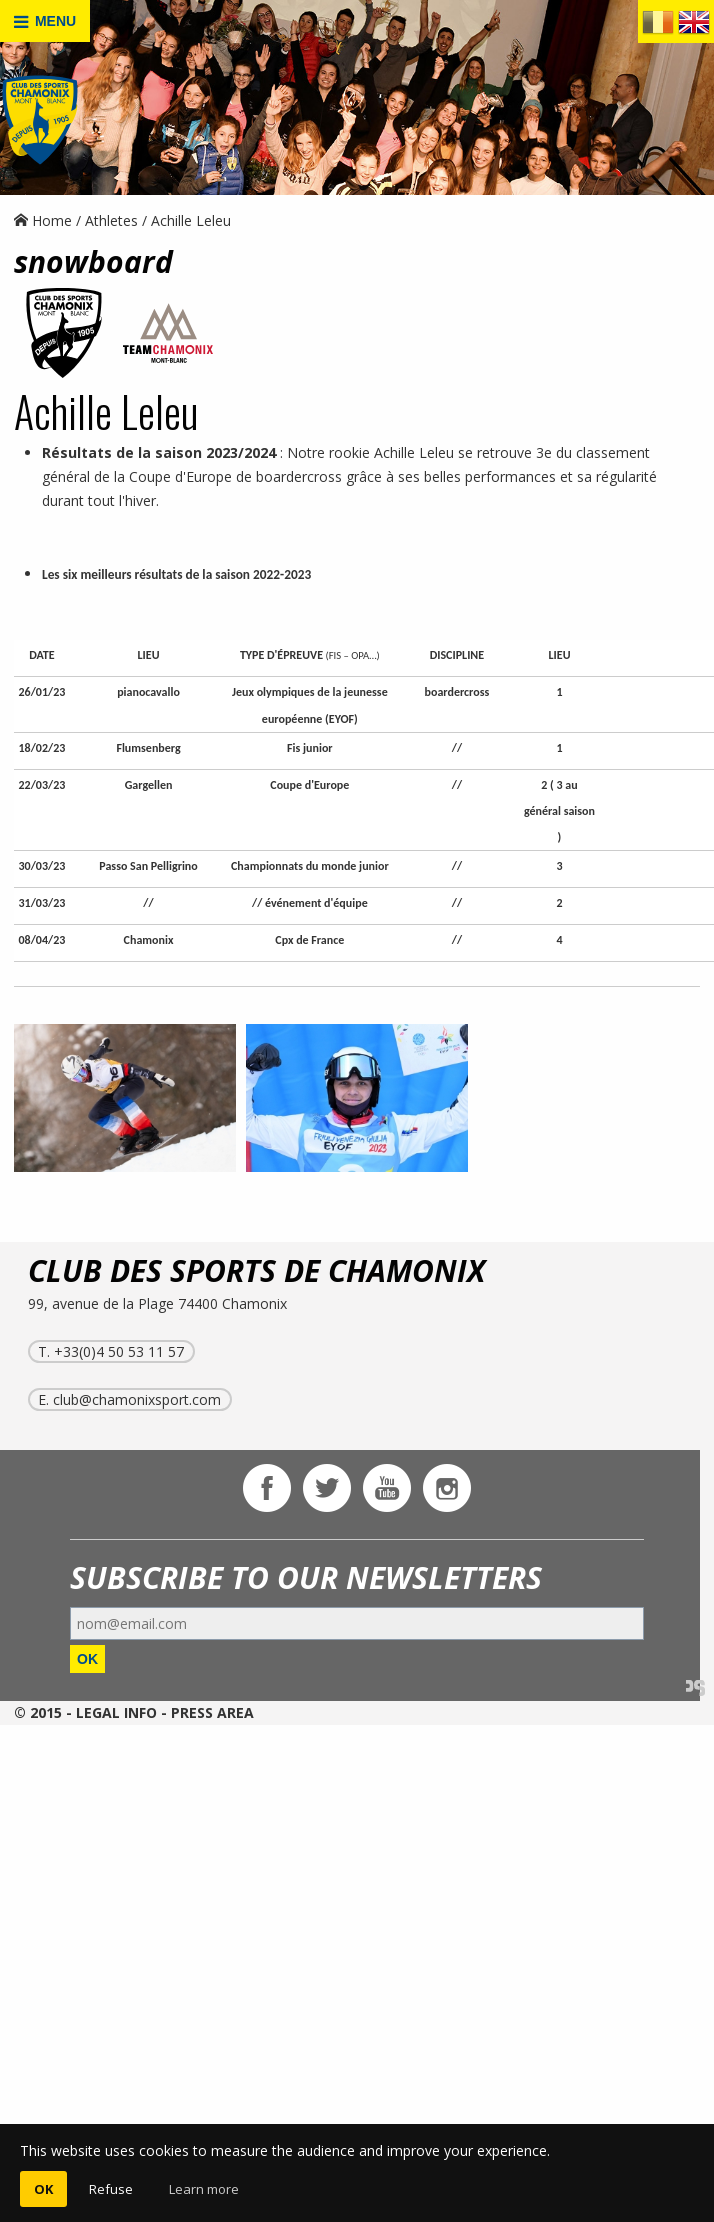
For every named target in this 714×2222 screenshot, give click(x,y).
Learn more (204, 2189)
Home (43, 220)
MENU (45, 21)
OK (87, 1659)
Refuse (111, 2189)
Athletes (111, 220)
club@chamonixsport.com (137, 1399)
